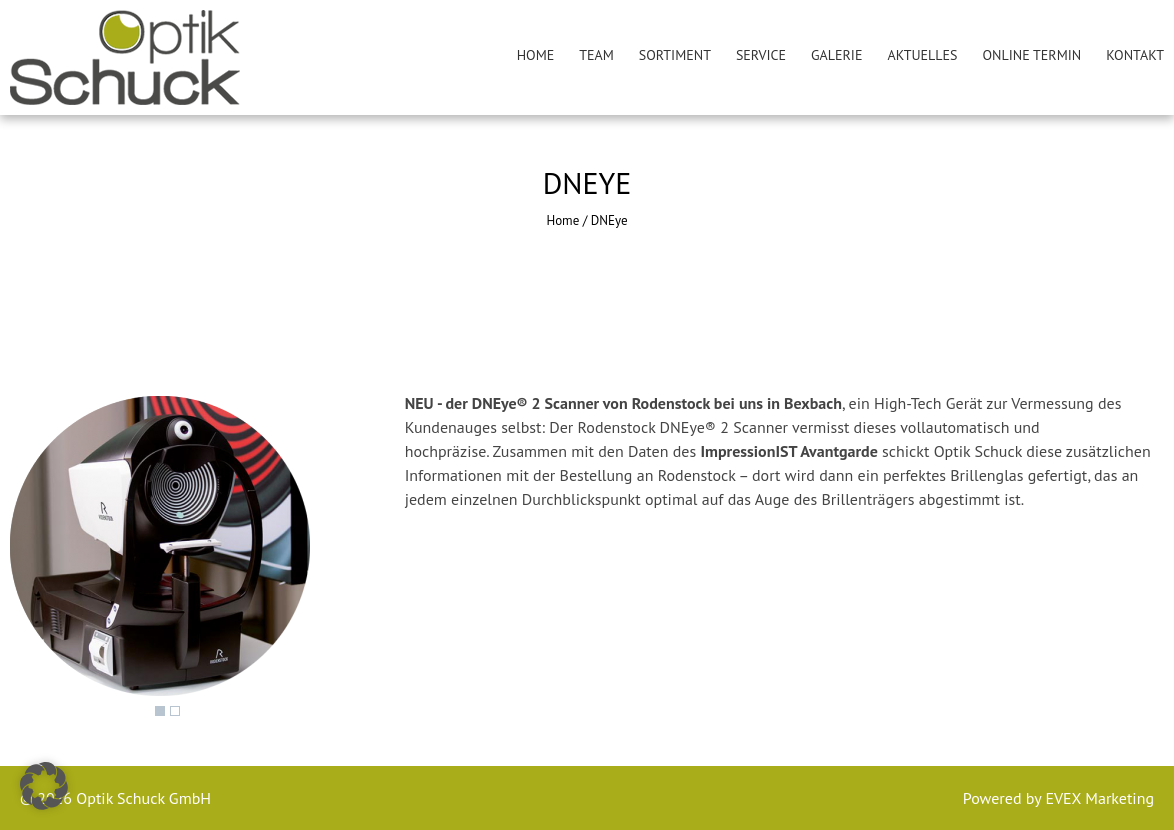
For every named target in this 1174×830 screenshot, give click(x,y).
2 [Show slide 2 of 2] (175, 711)
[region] (160, 561)
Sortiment (675, 55)
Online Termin (1032, 55)
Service (761, 55)
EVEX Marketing (1097, 798)
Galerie (836, 55)
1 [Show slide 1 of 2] (160, 711)
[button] (44, 786)
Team (596, 55)
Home (536, 55)
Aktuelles (922, 55)
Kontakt (1135, 55)
